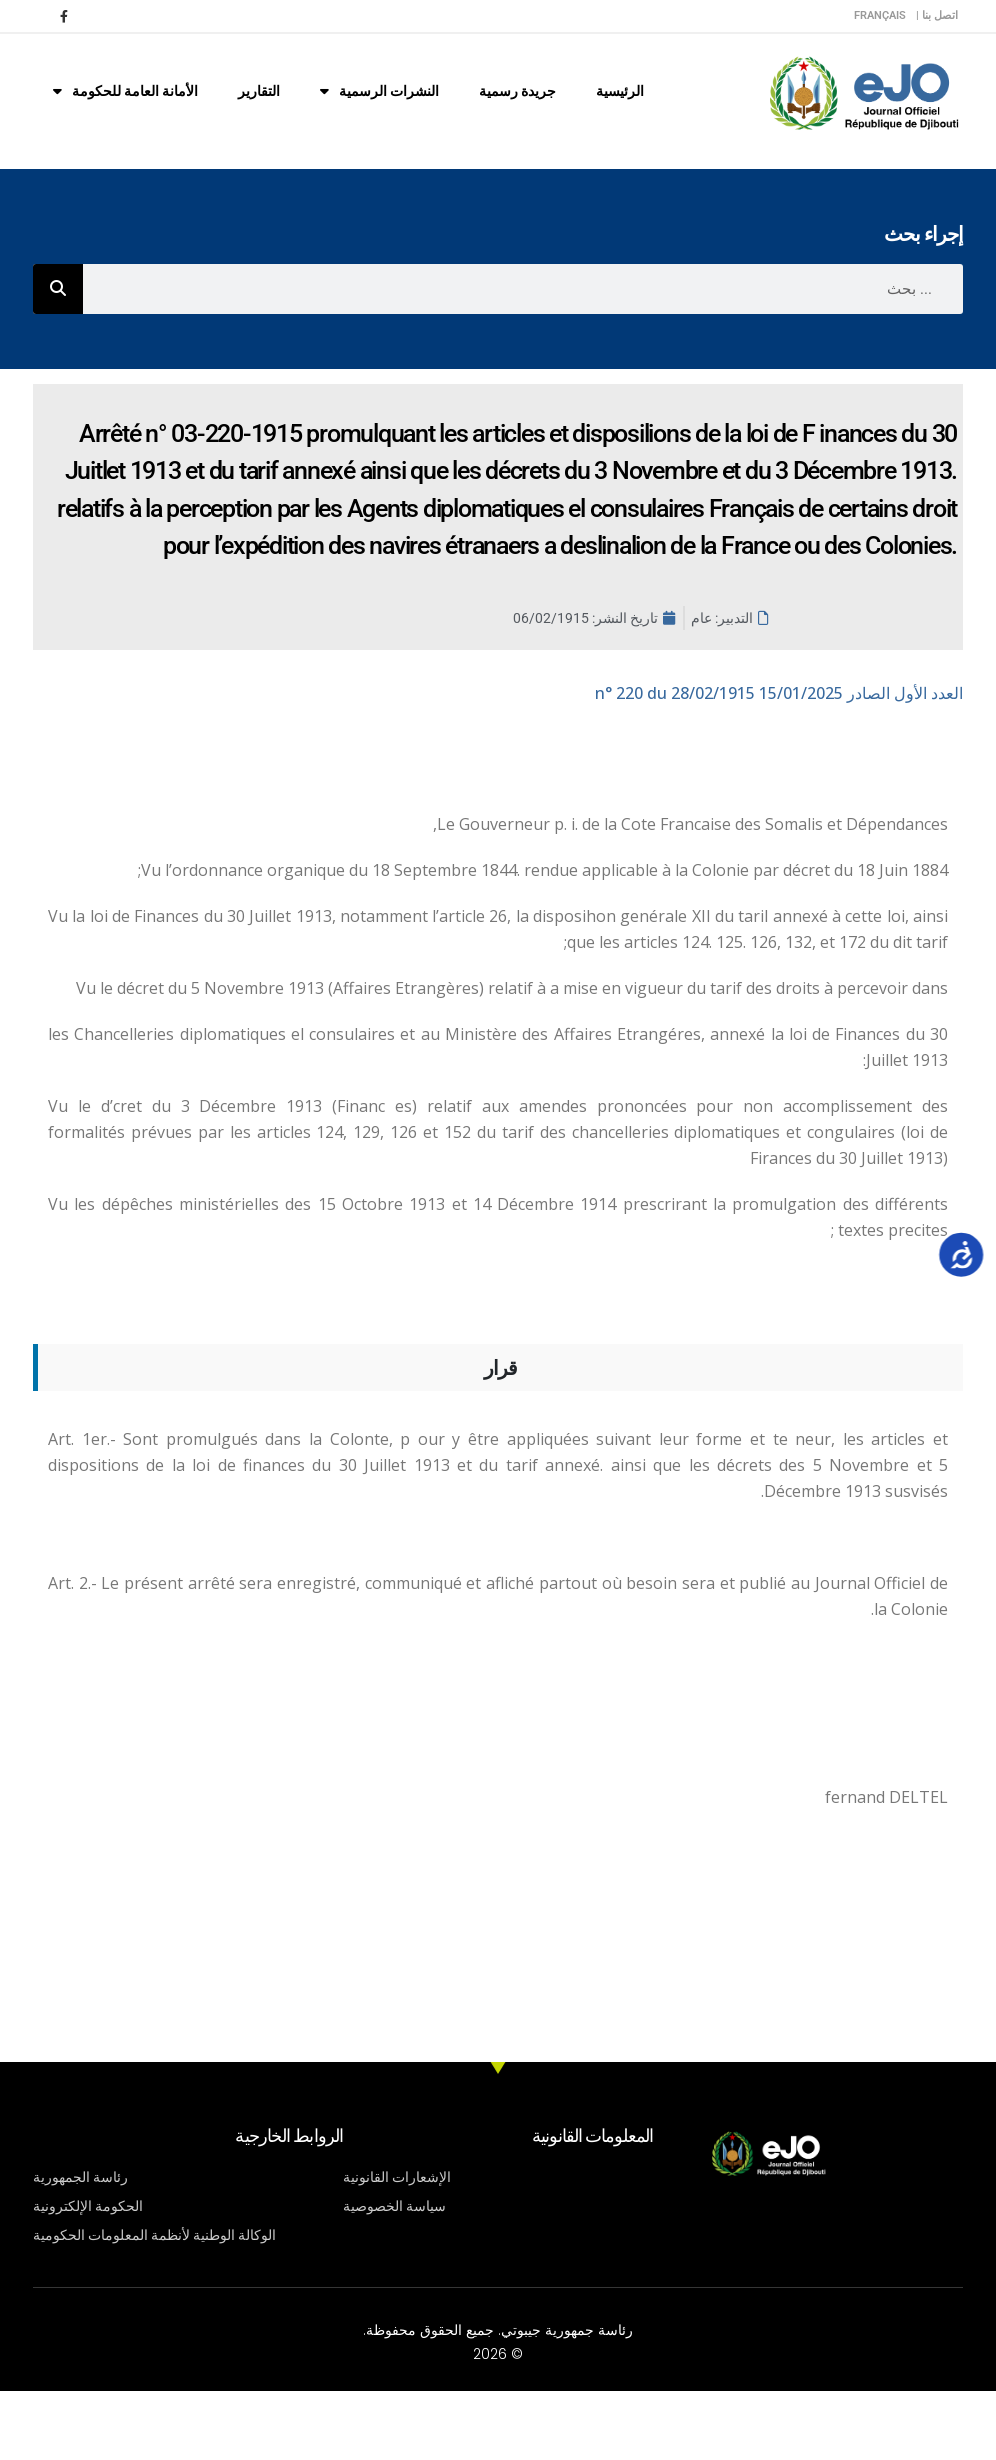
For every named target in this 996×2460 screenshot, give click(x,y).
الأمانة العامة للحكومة (125, 91)
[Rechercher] (58, 289)
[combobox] (523, 289)
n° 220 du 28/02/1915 (779, 693)
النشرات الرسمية (379, 91)
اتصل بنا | (937, 15)
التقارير (259, 91)
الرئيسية (620, 91)
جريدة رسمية (517, 91)
